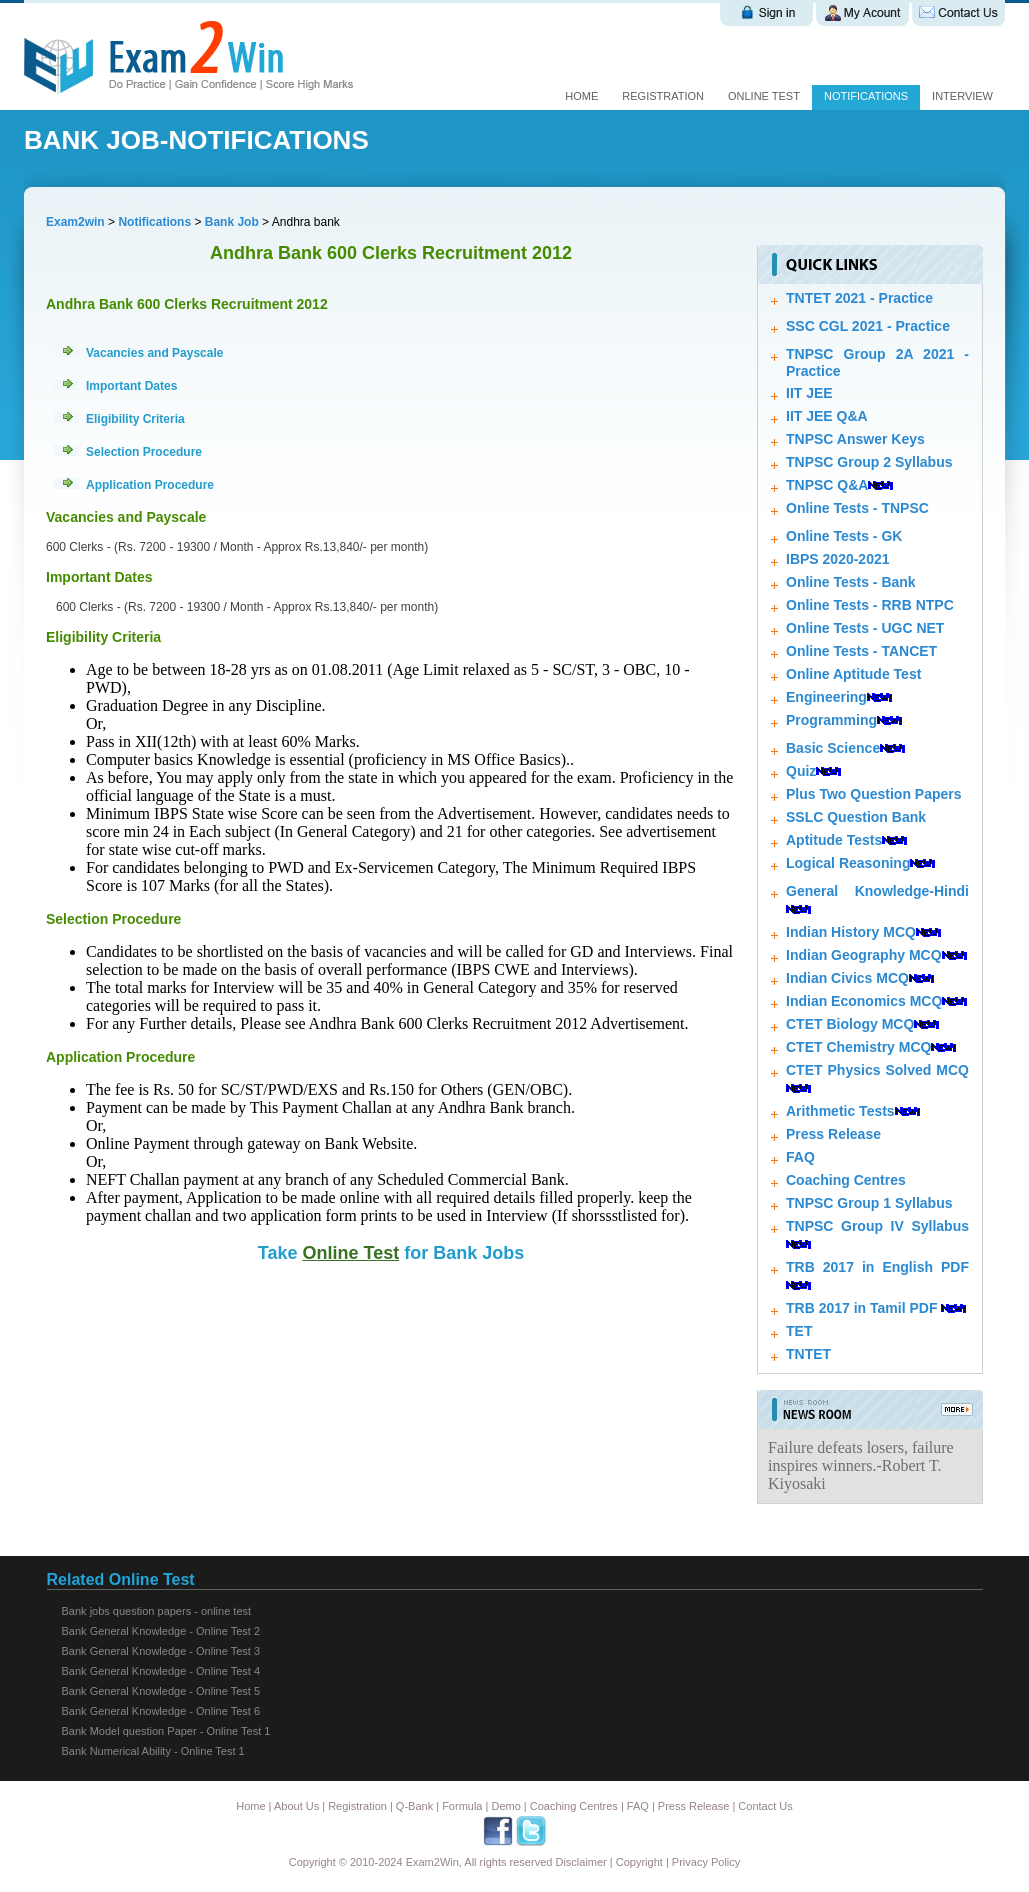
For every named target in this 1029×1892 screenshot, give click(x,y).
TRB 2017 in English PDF (877, 1267)
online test (764, 96)
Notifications (866, 96)
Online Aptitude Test (853, 674)
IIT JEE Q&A (827, 416)
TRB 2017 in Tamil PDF (861, 1308)
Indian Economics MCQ (864, 1001)
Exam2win (75, 222)
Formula (462, 1806)
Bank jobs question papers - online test (157, 1611)
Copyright (639, 1862)
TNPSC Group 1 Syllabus (869, 1203)
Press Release (833, 1134)
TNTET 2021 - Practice (859, 298)
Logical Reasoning (848, 863)
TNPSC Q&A (827, 485)
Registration (663, 96)
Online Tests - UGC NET (865, 628)
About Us (296, 1806)
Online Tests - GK (844, 536)
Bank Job (233, 222)
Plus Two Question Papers (874, 794)
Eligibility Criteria (135, 419)
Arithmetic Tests (840, 1111)
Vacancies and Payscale (154, 353)
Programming (831, 720)
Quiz (801, 771)
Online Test (350, 1253)
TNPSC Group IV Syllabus (877, 1226)
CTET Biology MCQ (850, 1024)
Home (581, 96)
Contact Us (765, 1806)
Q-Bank (414, 1806)
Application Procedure (150, 485)
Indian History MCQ (851, 932)
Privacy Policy (706, 1862)
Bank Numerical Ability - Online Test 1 (153, 1751)
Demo (505, 1806)
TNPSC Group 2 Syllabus (869, 462)
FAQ (800, 1157)
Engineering (826, 697)
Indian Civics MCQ (847, 978)
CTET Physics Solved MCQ (877, 1070)
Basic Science (833, 748)
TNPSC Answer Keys (855, 439)
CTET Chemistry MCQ (858, 1047)
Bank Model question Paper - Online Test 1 (166, 1731)
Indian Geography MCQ (864, 955)
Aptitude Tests (834, 840)
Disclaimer (580, 1862)
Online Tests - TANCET (861, 651)
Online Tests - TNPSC (857, 508)
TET (799, 1331)
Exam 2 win (192, 56)
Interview (962, 96)
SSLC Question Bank (856, 817)
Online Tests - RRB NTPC (870, 605)
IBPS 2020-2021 (838, 559)
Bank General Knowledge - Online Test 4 (161, 1671)
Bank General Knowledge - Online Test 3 (161, 1651)
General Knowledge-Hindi (877, 891)
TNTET (808, 1354)
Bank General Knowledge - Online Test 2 (161, 1631)
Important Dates (131, 386)
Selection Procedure (144, 452)
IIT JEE (809, 393)
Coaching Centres (846, 1180)
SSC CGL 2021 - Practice (868, 326)
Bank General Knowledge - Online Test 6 (161, 1711)
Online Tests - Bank (851, 582)
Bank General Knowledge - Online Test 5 (161, 1691)
